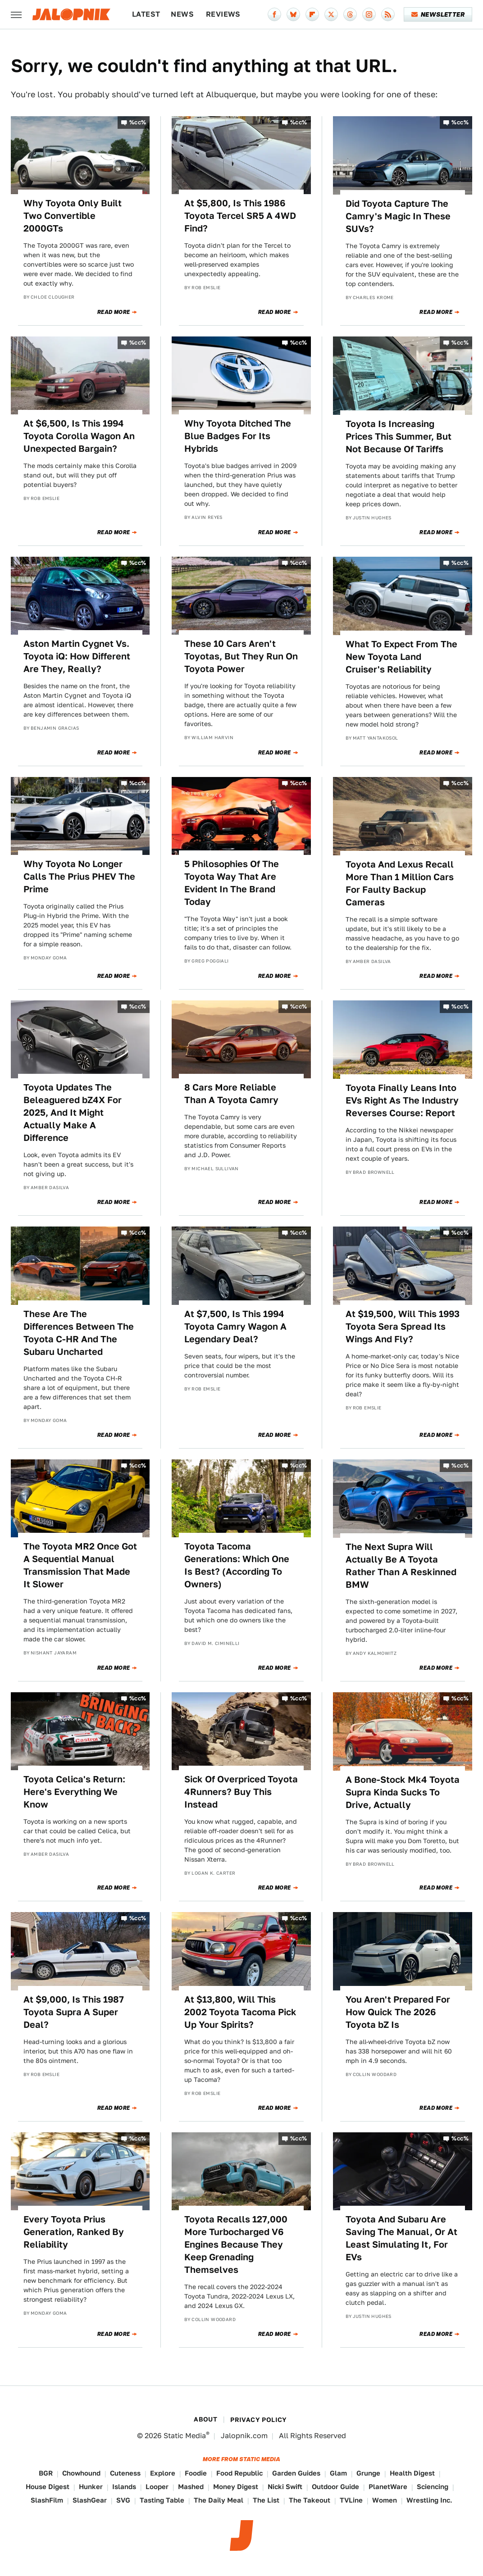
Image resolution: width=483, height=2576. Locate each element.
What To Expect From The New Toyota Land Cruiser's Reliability (401, 657)
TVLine (351, 2500)
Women (384, 2500)
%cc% (137, 122)
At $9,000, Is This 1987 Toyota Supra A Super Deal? (73, 2012)
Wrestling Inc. (429, 2500)
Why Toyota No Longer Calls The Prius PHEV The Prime (79, 877)
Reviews (223, 14)
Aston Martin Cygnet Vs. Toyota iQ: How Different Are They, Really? (76, 656)
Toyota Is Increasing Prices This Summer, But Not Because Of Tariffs (398, 436)
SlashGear (90, 2500)
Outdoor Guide (335, 2486)
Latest (146, 14)
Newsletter (438, 14)
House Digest (47, 2486)
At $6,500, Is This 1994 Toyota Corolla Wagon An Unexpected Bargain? (79, 436)
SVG (123, 2500)
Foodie (196, 2473)
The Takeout (309, 2500)
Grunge (368, 2473)
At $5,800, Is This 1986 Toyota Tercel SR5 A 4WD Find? (240, 216)
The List (266, 2500)
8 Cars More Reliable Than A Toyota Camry (231, 1093)
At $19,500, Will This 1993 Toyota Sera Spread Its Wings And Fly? (403, 1326)
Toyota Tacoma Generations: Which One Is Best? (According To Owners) (236, 1565)
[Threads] (350, 14)
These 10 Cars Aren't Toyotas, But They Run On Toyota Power (241, 656)
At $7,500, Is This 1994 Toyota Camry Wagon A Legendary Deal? (235, 1326)
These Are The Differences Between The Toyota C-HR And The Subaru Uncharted (78, 1332)
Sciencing (432, 2486)
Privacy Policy (258, 2419)
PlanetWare (388, 2486)
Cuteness (125, 2473)
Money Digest (235, 2486)
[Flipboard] (312, 14)
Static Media (185, 2435)
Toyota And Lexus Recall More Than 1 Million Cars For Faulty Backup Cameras (400, 883)
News (182, 14)
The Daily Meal (218, 2500)
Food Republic (239, 2473)
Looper (157, 2486)
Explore (162, 2473)
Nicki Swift (285, 2486)
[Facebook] (274, 14)
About (205, 2419)
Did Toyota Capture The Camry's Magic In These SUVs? (398, 216)
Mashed (191, 2486)
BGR (46, 2473)
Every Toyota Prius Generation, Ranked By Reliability (73, 2232)
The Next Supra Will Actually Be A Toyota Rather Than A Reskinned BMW (401, 1565)
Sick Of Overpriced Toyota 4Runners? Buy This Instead (241, 1792)
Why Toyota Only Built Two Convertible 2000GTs (72, 216)
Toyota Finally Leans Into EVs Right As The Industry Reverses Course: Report (402, 1100)
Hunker (91, 2486)
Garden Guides (296, 2473)
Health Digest (412, 2473)
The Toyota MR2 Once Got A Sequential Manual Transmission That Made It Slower (80, 1565)
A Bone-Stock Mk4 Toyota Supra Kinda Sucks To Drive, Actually (403, 1792)
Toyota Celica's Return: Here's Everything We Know (74, 1792)
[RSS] (388, 14)
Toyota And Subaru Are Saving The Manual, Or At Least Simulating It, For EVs (401, 2238)
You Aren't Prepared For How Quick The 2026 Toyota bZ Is (398, 2012)
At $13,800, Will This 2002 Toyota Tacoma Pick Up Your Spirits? (240, 2012)
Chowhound (81, 2473)
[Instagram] (369, 14)
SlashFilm (47, 2500)
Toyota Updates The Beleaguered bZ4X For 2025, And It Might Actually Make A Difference (72, 1112)
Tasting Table (162, 2500)
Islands (124, 2486)
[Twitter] (331, 14)
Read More (113, 312)
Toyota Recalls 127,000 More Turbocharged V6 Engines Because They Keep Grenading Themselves (235, 2244)
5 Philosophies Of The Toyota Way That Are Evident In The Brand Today (231, 883)
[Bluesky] (293, 14)
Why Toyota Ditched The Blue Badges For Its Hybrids (237, 436)
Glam (338, 2473)
